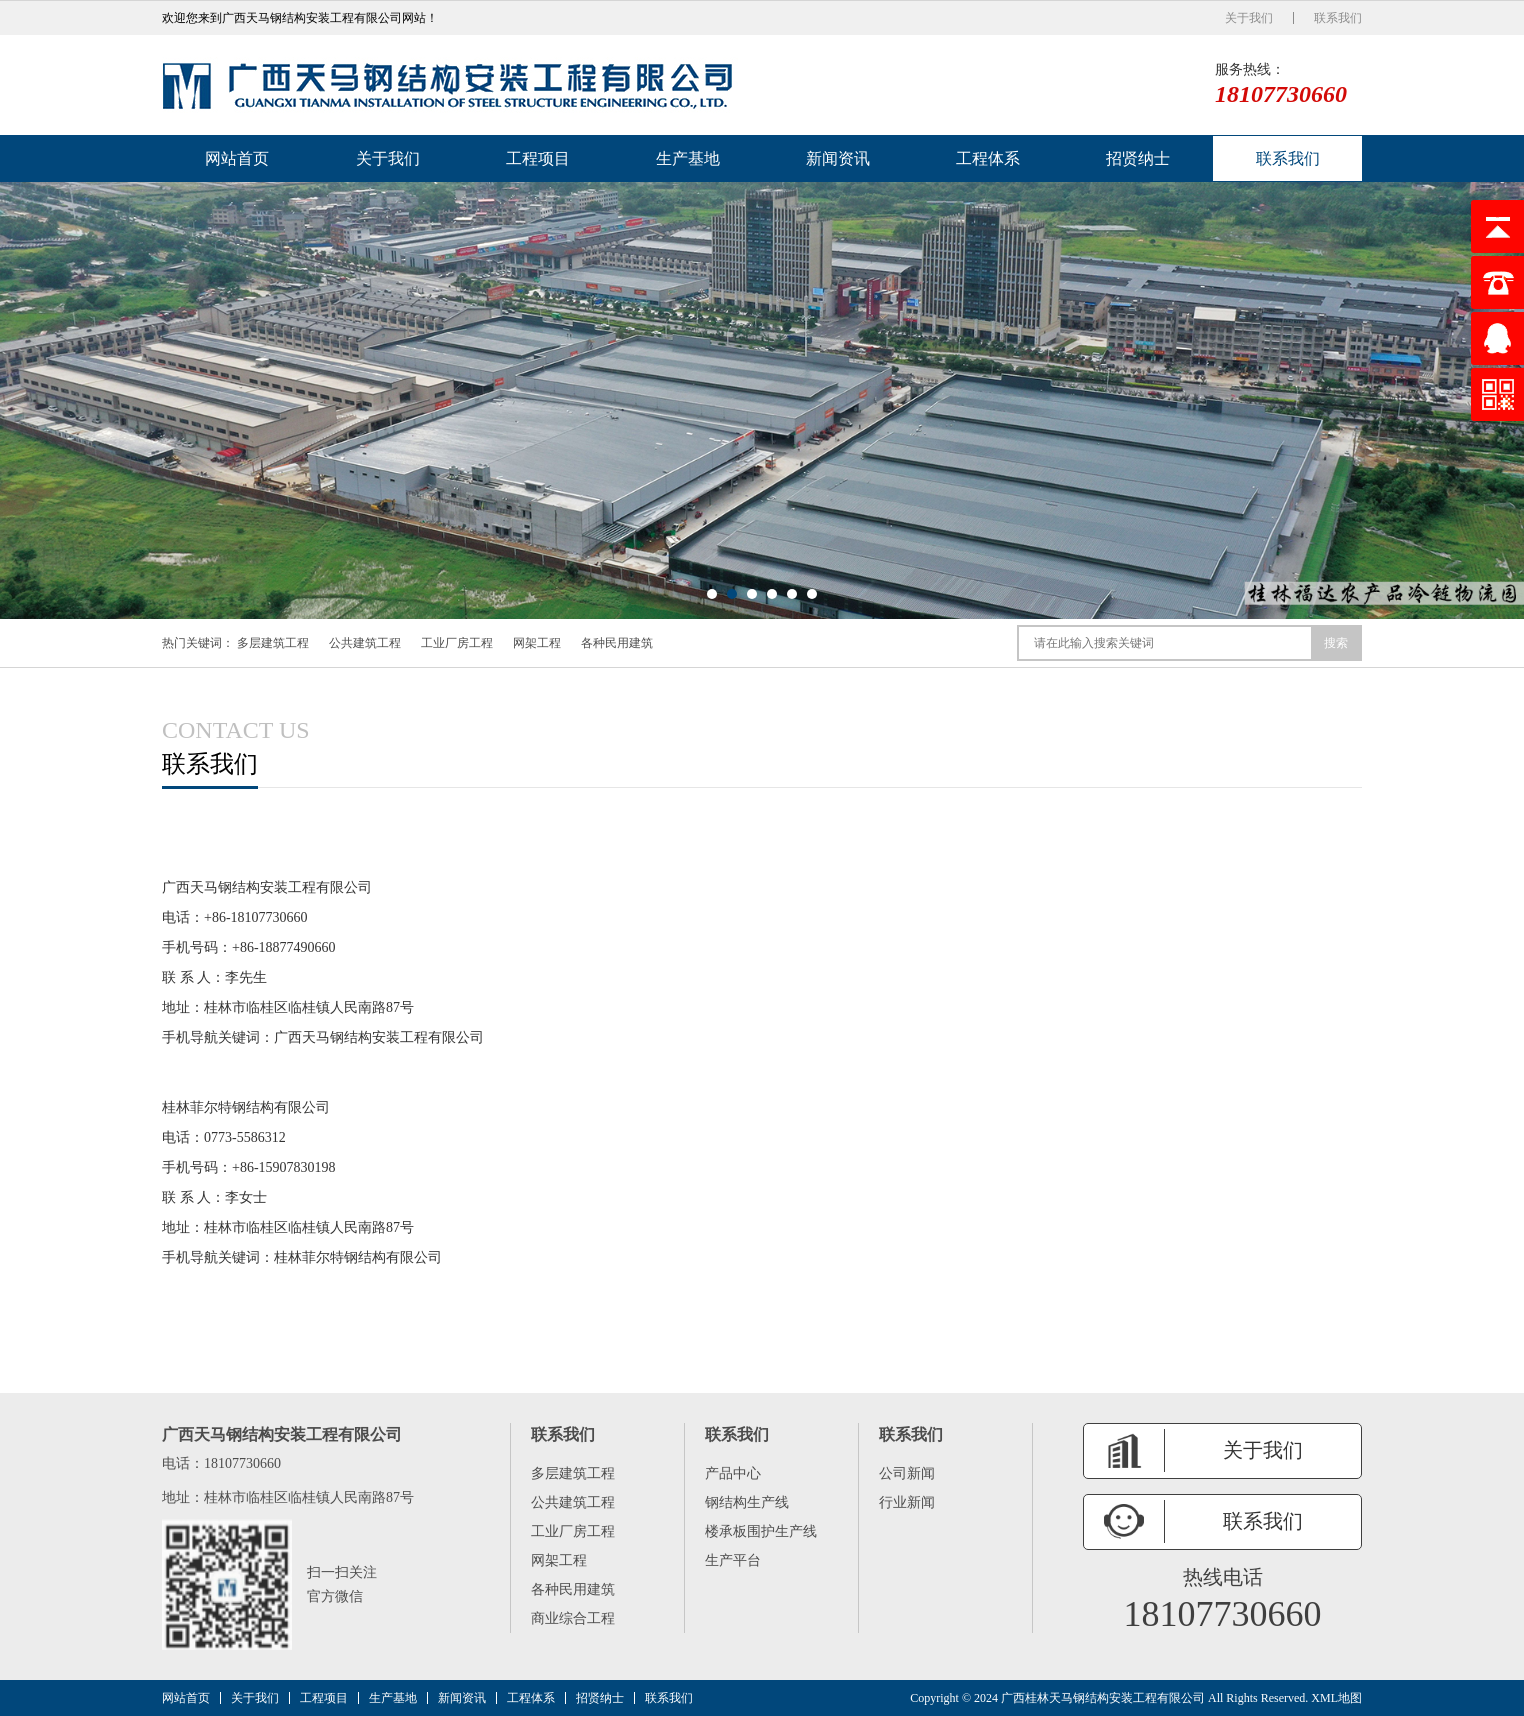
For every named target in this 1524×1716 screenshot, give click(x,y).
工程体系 (988, 158)
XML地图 (1336, 1698)
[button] (712, 594)
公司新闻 (907, 1473)
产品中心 (733, 1473)
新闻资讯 (838, 158)
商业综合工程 (573, 1618)
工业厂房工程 (457, 643)
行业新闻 (907, 1502)
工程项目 (538, 158)
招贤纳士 (1138, 158)
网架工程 (537, 643)
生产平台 (733, 1560)
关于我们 (1249, 18)
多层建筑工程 (273, 643)
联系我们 (1338, 18)
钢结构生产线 (747, 1502)
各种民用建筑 (617, 643)
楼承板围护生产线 (761, 1531)
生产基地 (688, 158)
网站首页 (237, 158)
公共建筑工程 (365, 643)
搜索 (1336, 643)
